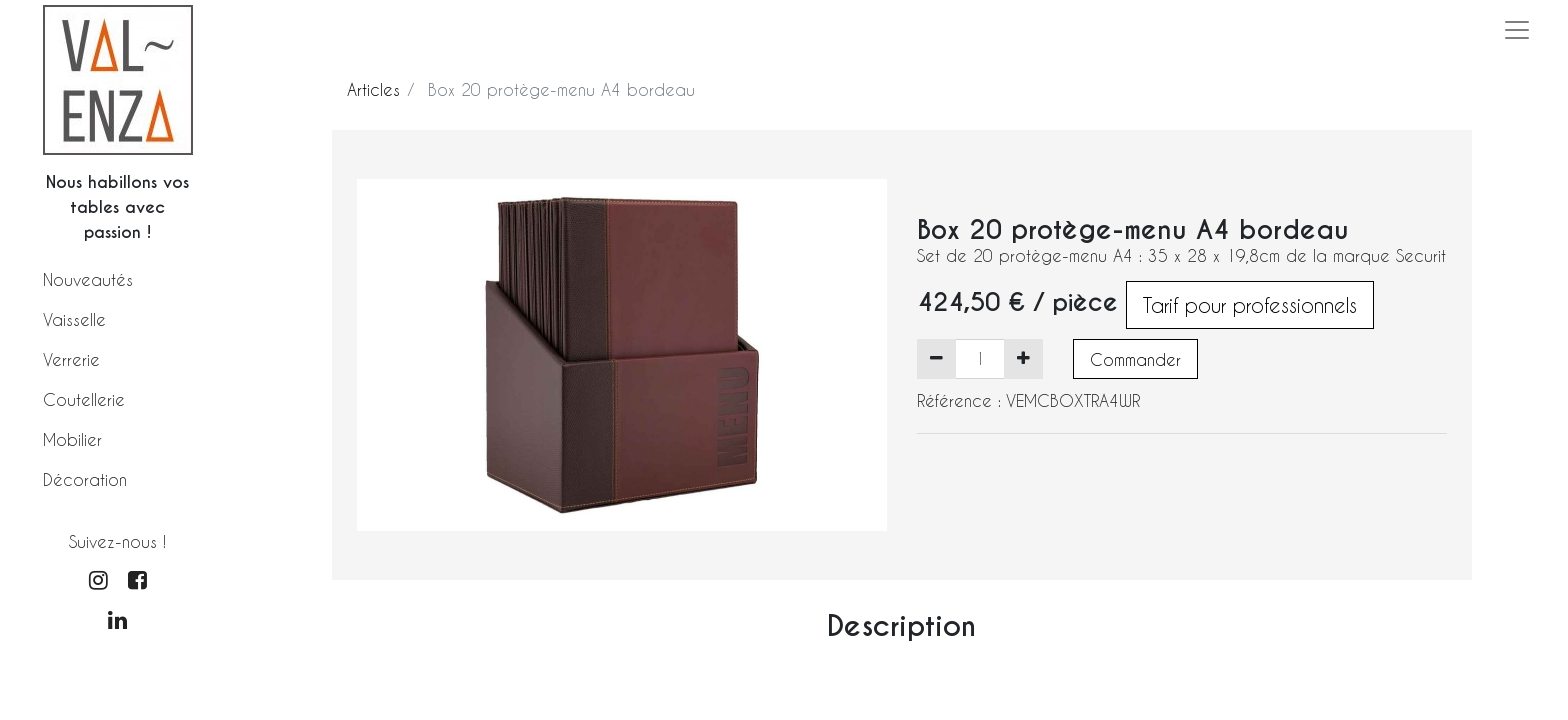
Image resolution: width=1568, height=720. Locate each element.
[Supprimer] (936, 359)
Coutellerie (84, 399)
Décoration (85, 479)
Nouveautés (88, 279)
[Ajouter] (1023, 359)
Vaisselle (74, 319)
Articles (373, 89)
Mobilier (72, 439)
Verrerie (71, 359)
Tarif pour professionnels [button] (1250, 305)
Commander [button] (1135, 359)
